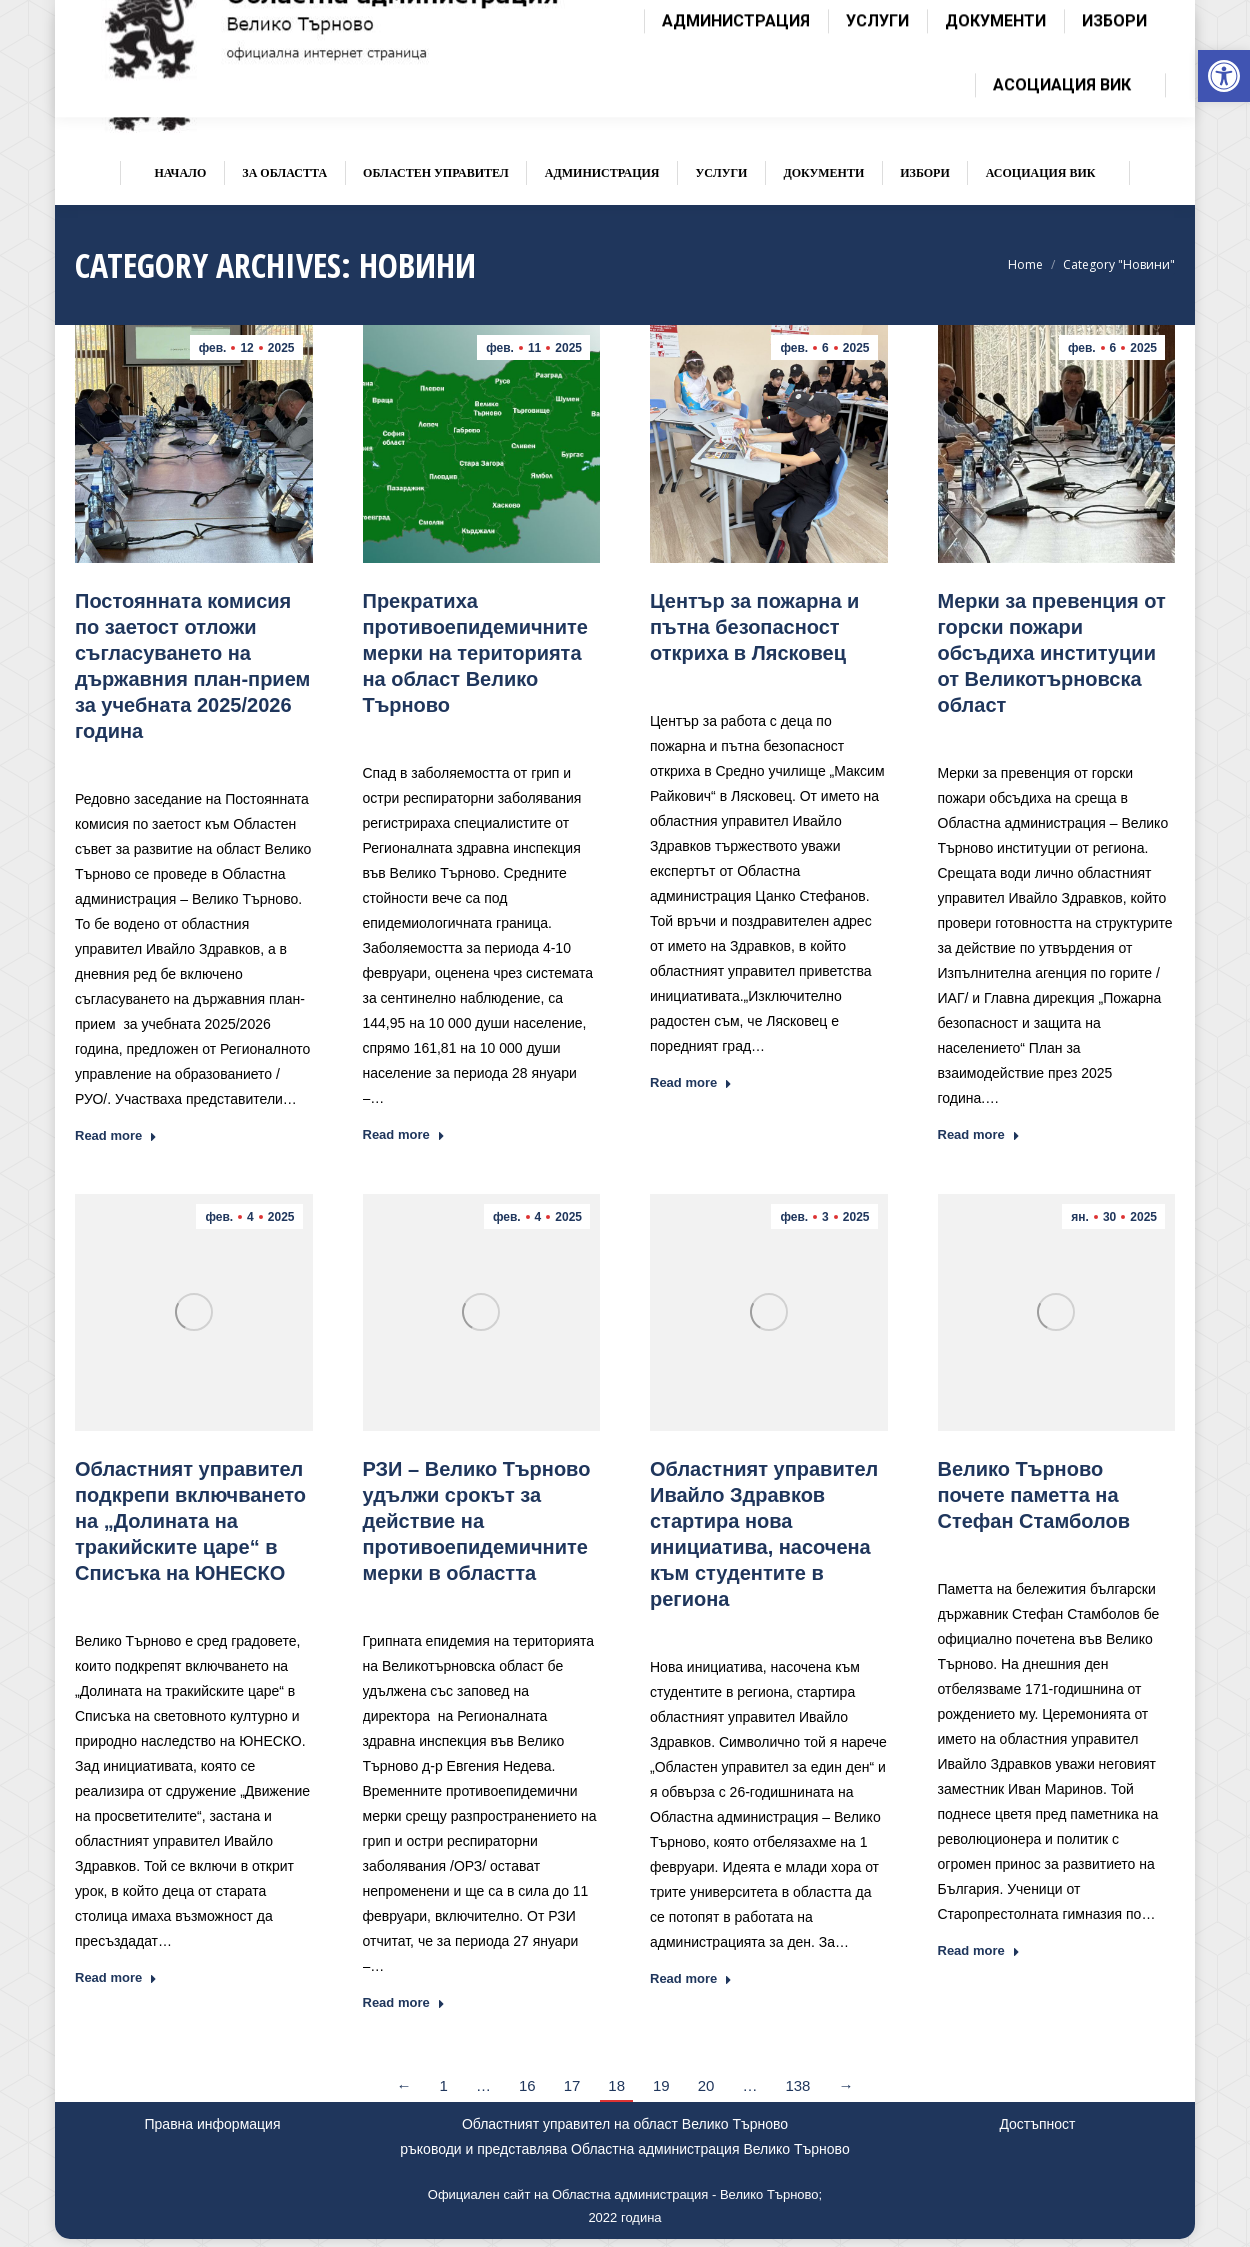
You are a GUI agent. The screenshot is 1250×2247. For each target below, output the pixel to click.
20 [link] (706, 2085)
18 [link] (616, 2085)
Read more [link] (116, 1135)
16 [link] (527, 2085)
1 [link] (444, 2085)
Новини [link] (231, 760)
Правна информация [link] (213, 2124)
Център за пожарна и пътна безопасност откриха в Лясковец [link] (754, 627)
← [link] (404, 2085)
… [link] (483, 2085)
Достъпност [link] (1037, 2124)
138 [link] (797, 2085)
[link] (1224, 76)
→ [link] (845, 2085)
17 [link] (572, 2085)
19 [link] (661, 2085)
